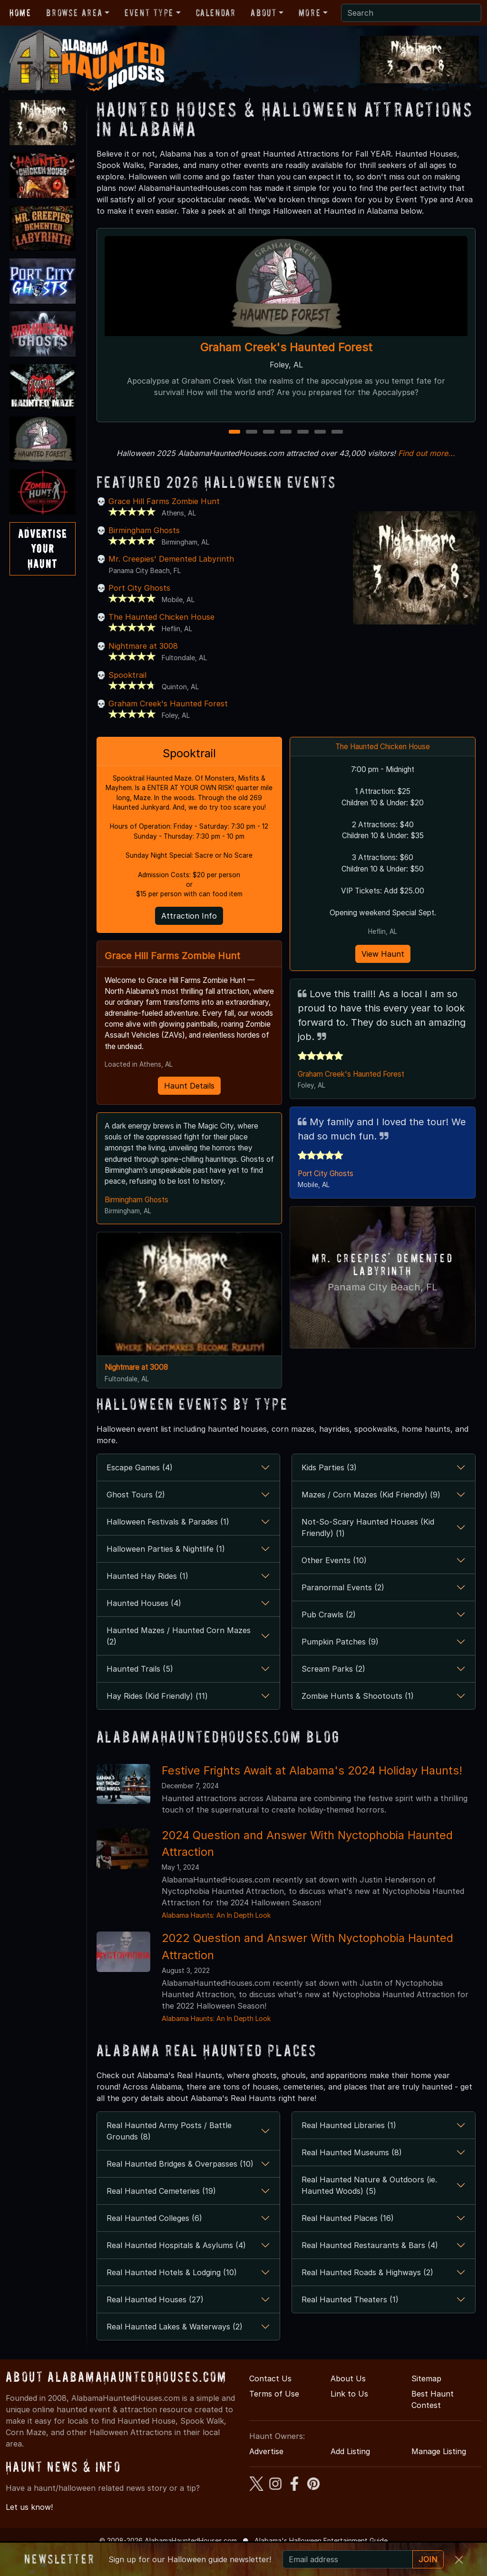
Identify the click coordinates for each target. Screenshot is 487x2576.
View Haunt (382, 960)
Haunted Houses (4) (144, 1626)
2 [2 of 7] (252, 432)
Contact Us (270, 2402)
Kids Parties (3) (329, 1491)
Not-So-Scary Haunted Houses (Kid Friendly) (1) (368, 1550)
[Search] (411, 13)
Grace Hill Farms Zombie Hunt (164, 501)
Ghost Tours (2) (136, 1518)
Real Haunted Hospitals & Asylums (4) (176, 2268)
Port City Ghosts (139, 588)
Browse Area (74, 13)
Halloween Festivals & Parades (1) (168, 1545)
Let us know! (29, 2530)
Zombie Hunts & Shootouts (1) (358, 1719)
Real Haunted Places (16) (348, 2241)
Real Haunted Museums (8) (352, 2175)
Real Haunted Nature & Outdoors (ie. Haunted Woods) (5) (369, 2208)
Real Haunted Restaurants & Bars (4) (370, 2268)
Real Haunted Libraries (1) (349, 2148)
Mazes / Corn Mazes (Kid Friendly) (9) (371, 1518)
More (310, 13)
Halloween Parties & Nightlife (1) (166, 1572)
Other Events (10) (334, 1583)
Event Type (149, 13)
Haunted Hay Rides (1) (147, 1599)
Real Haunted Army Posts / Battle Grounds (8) (169, 2154)
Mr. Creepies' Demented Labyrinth (171, 559)
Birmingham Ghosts (144, 530)
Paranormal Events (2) (343, 1610)
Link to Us (349, 2417)
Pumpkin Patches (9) (340, 1665)
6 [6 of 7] (320, 432)
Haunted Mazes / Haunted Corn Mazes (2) (179, 1659)
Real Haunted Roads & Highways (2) (367, 2295)
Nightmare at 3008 (143, 646)
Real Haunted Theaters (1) (350, 2323)
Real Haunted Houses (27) (155, 2323)
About (263, 13)
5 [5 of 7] (303, 432)
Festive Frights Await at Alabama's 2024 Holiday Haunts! (312, 1793)
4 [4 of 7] (285, 432)
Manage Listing (438, 2474)
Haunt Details (189, 1093)
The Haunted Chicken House (161, 617)
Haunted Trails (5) (140, 1692)
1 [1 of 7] (234, 432)
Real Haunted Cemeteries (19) (161, 2214)
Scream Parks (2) (333, 1692)
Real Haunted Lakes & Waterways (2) (175, 2350)
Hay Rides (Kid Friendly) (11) (157, 1719)
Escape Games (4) (140, 1491)
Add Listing (350, 2474)
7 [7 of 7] (337, 432)
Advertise (266, 2474)
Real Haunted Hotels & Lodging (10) (172, 2295)
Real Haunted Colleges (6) (154, 2241)
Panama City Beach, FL (383, 1295)
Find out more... (426, 453)
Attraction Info (189, 920)
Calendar (216, 13)
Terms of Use (274, 2417)
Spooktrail (127, 675)
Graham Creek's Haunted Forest (286, 347)
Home (20, 13)
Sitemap (426, 2402)
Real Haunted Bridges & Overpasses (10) (180, 2187)
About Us (348, 2402)
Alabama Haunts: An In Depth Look (216, 1938)
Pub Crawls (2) (329, 1638)
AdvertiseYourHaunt (42, 548)
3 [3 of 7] (269, 432)
